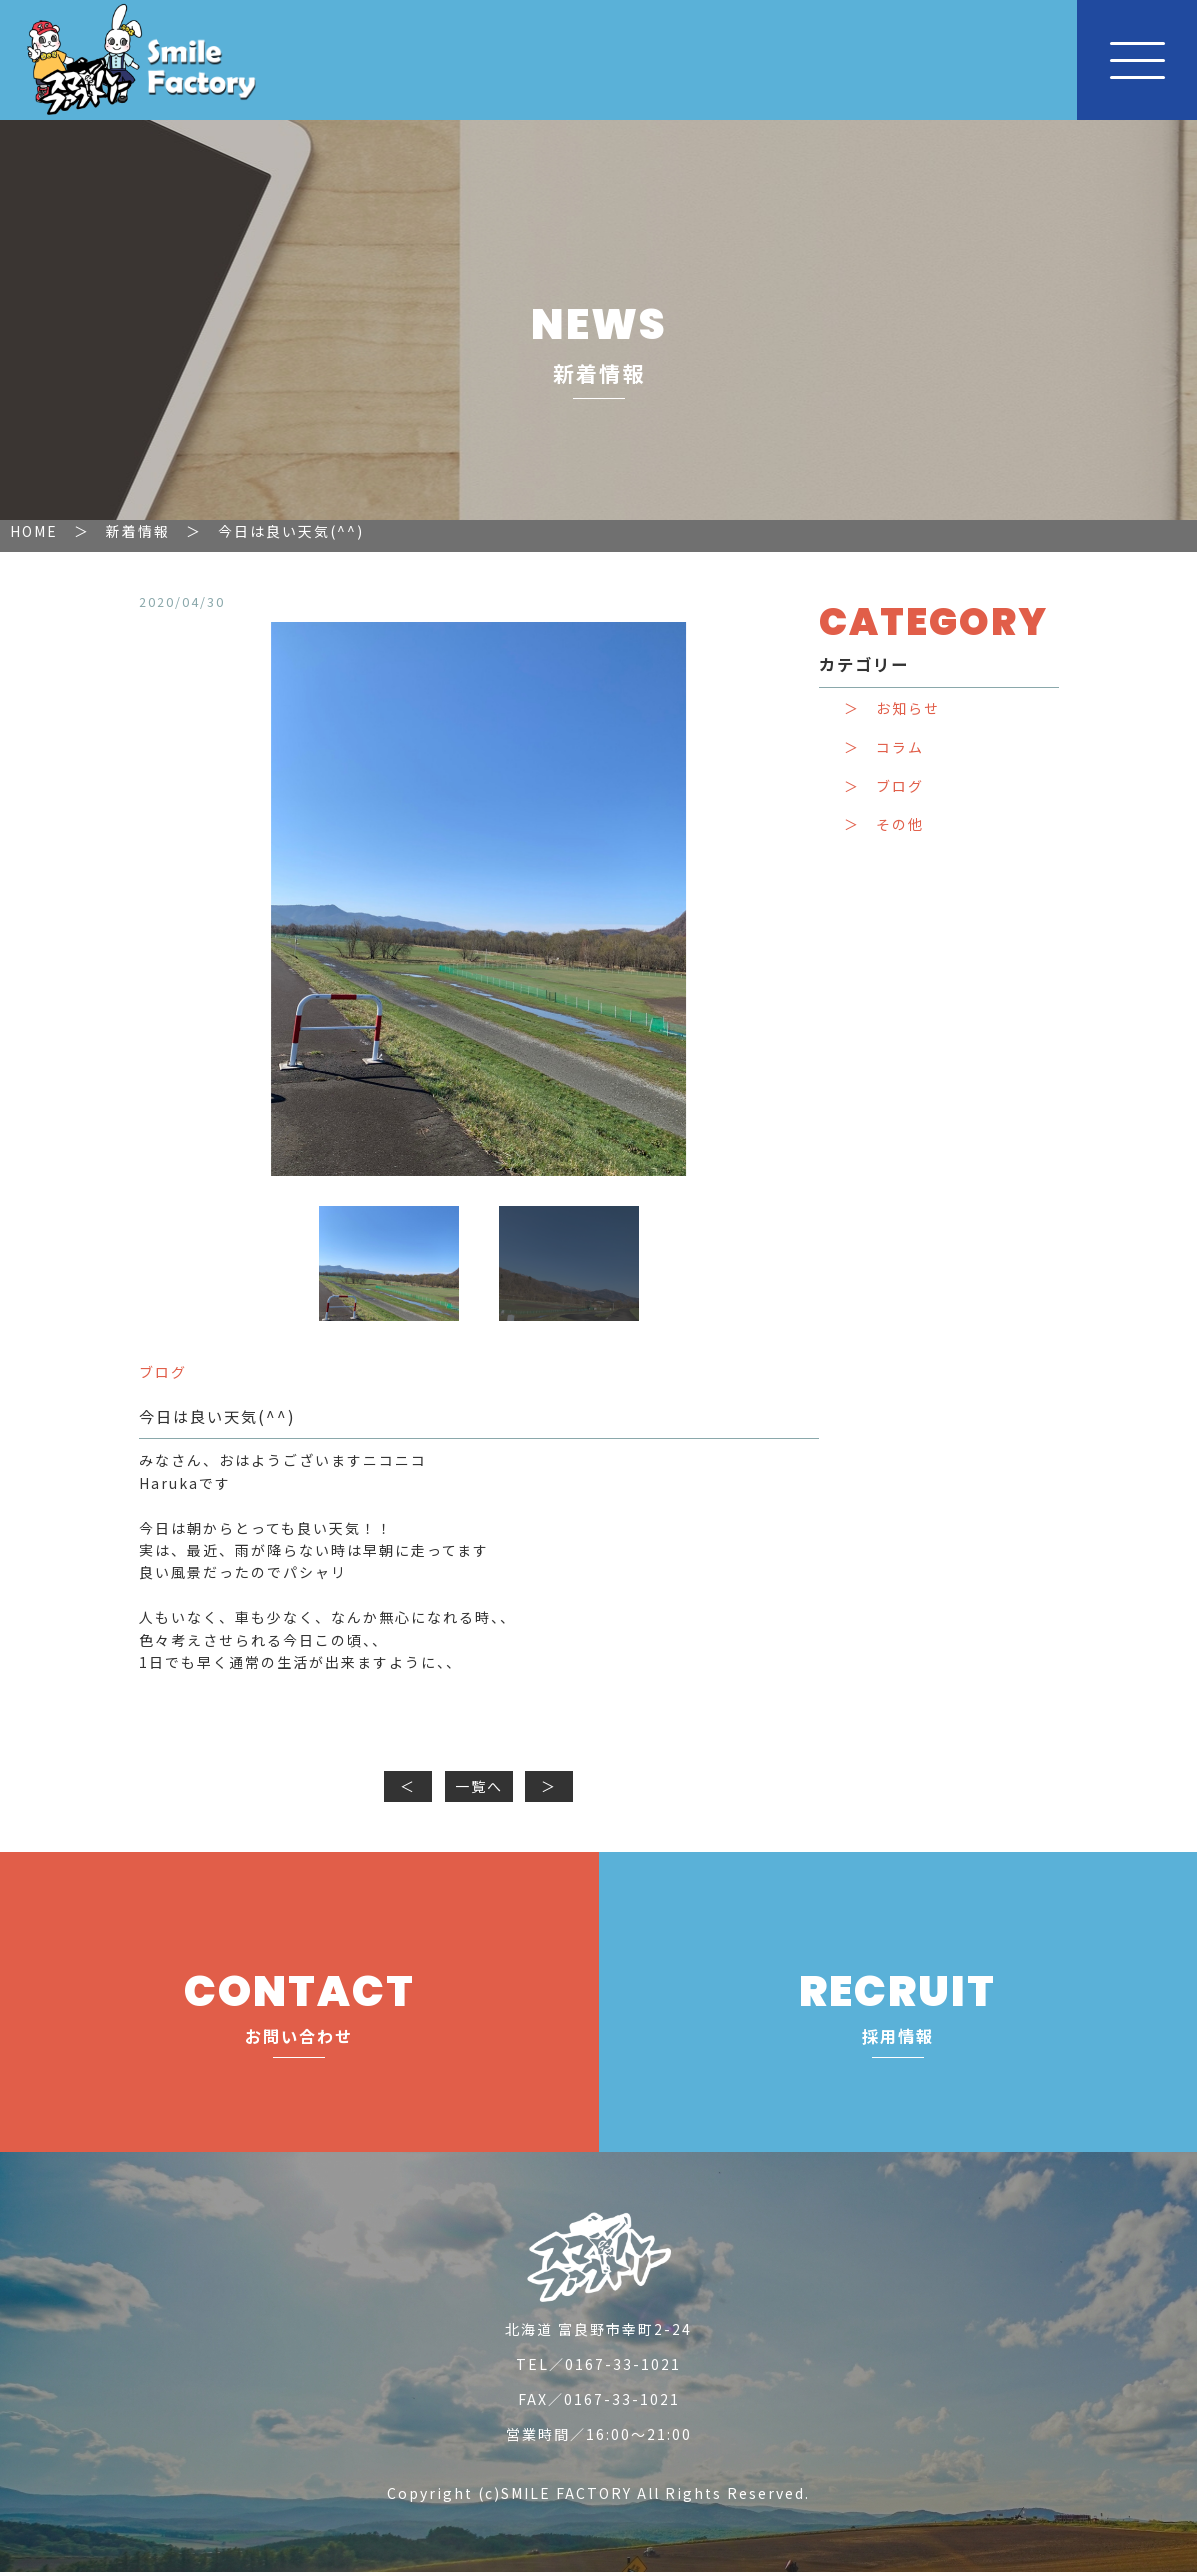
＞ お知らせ (892, 708)
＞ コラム (884, 747)
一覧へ (479, 1786)
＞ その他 (884, 824)
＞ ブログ (884, 786)
